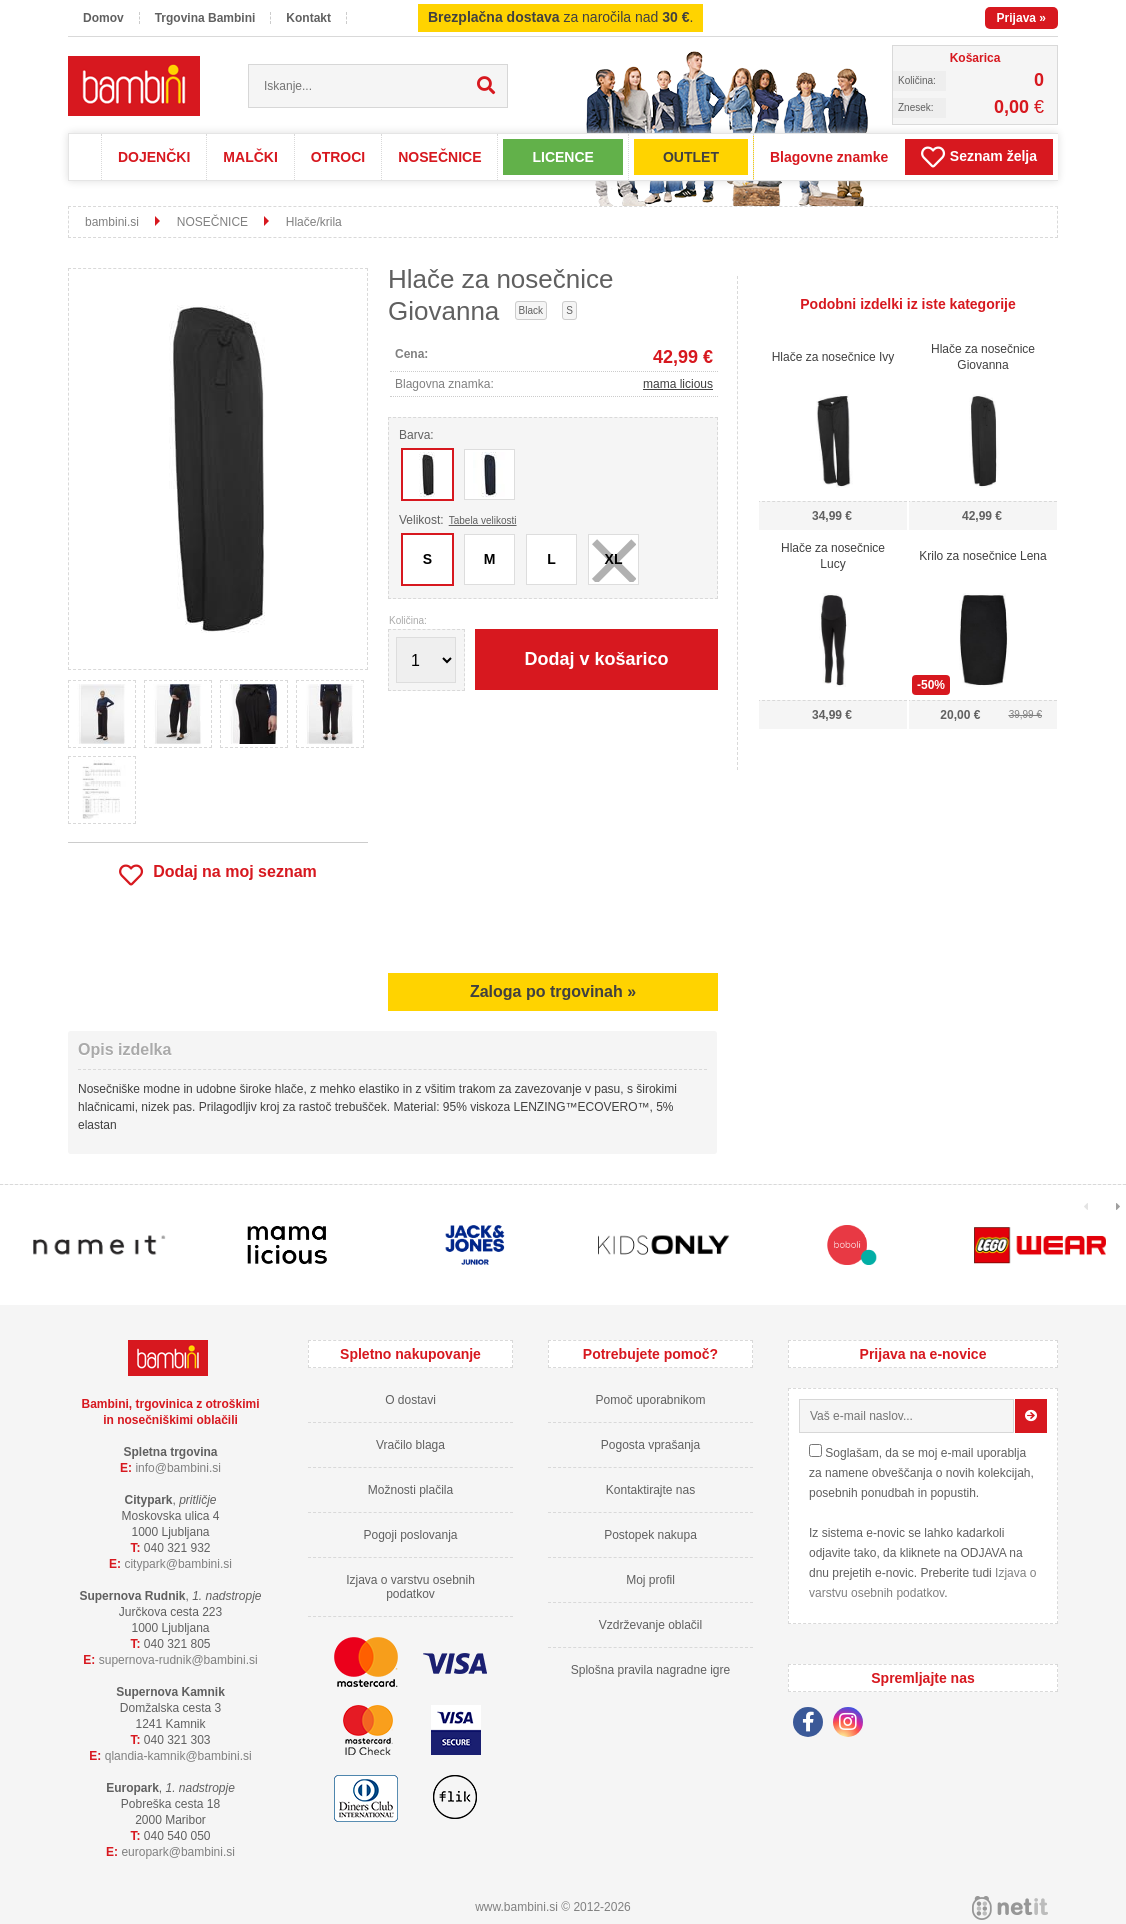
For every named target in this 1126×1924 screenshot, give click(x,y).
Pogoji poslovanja (410, 1535)
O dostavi (410, 1400)
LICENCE (562, 157)
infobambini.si (178, 1468)
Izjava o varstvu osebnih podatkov (410, 1587)
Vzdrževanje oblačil (650, 1625)
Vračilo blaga (410, 1445)
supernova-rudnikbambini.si (178, 1660)
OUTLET (691, 157)
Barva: (416, 435)
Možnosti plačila (410, 1490)
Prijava (1021, 18)
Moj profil (650, 1580)
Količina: (408, 621)
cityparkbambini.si (178, 1564)
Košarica (975, 58)
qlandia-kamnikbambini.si (178, 1756)
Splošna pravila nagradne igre (650, 1670)
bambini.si (112, 222)
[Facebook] (813, 1725)
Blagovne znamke (829, 157)
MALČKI (250, 157)
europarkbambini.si (178, 1852)
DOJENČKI (154, 157)
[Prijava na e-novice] (1031, 1416)
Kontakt (308, 18)
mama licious (678, 384)
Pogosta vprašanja (650, 1445)
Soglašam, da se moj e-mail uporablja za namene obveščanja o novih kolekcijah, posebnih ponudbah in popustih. (921, 1473)
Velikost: (458, 520)
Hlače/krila (314, 222)
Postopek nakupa (650, 1535)
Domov (103, 18)
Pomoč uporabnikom (650, 1400)
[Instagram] (853, 1725)
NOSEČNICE (439, 157)
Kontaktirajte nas (650, 1490)
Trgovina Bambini (205, 18)
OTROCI (338, 157)
